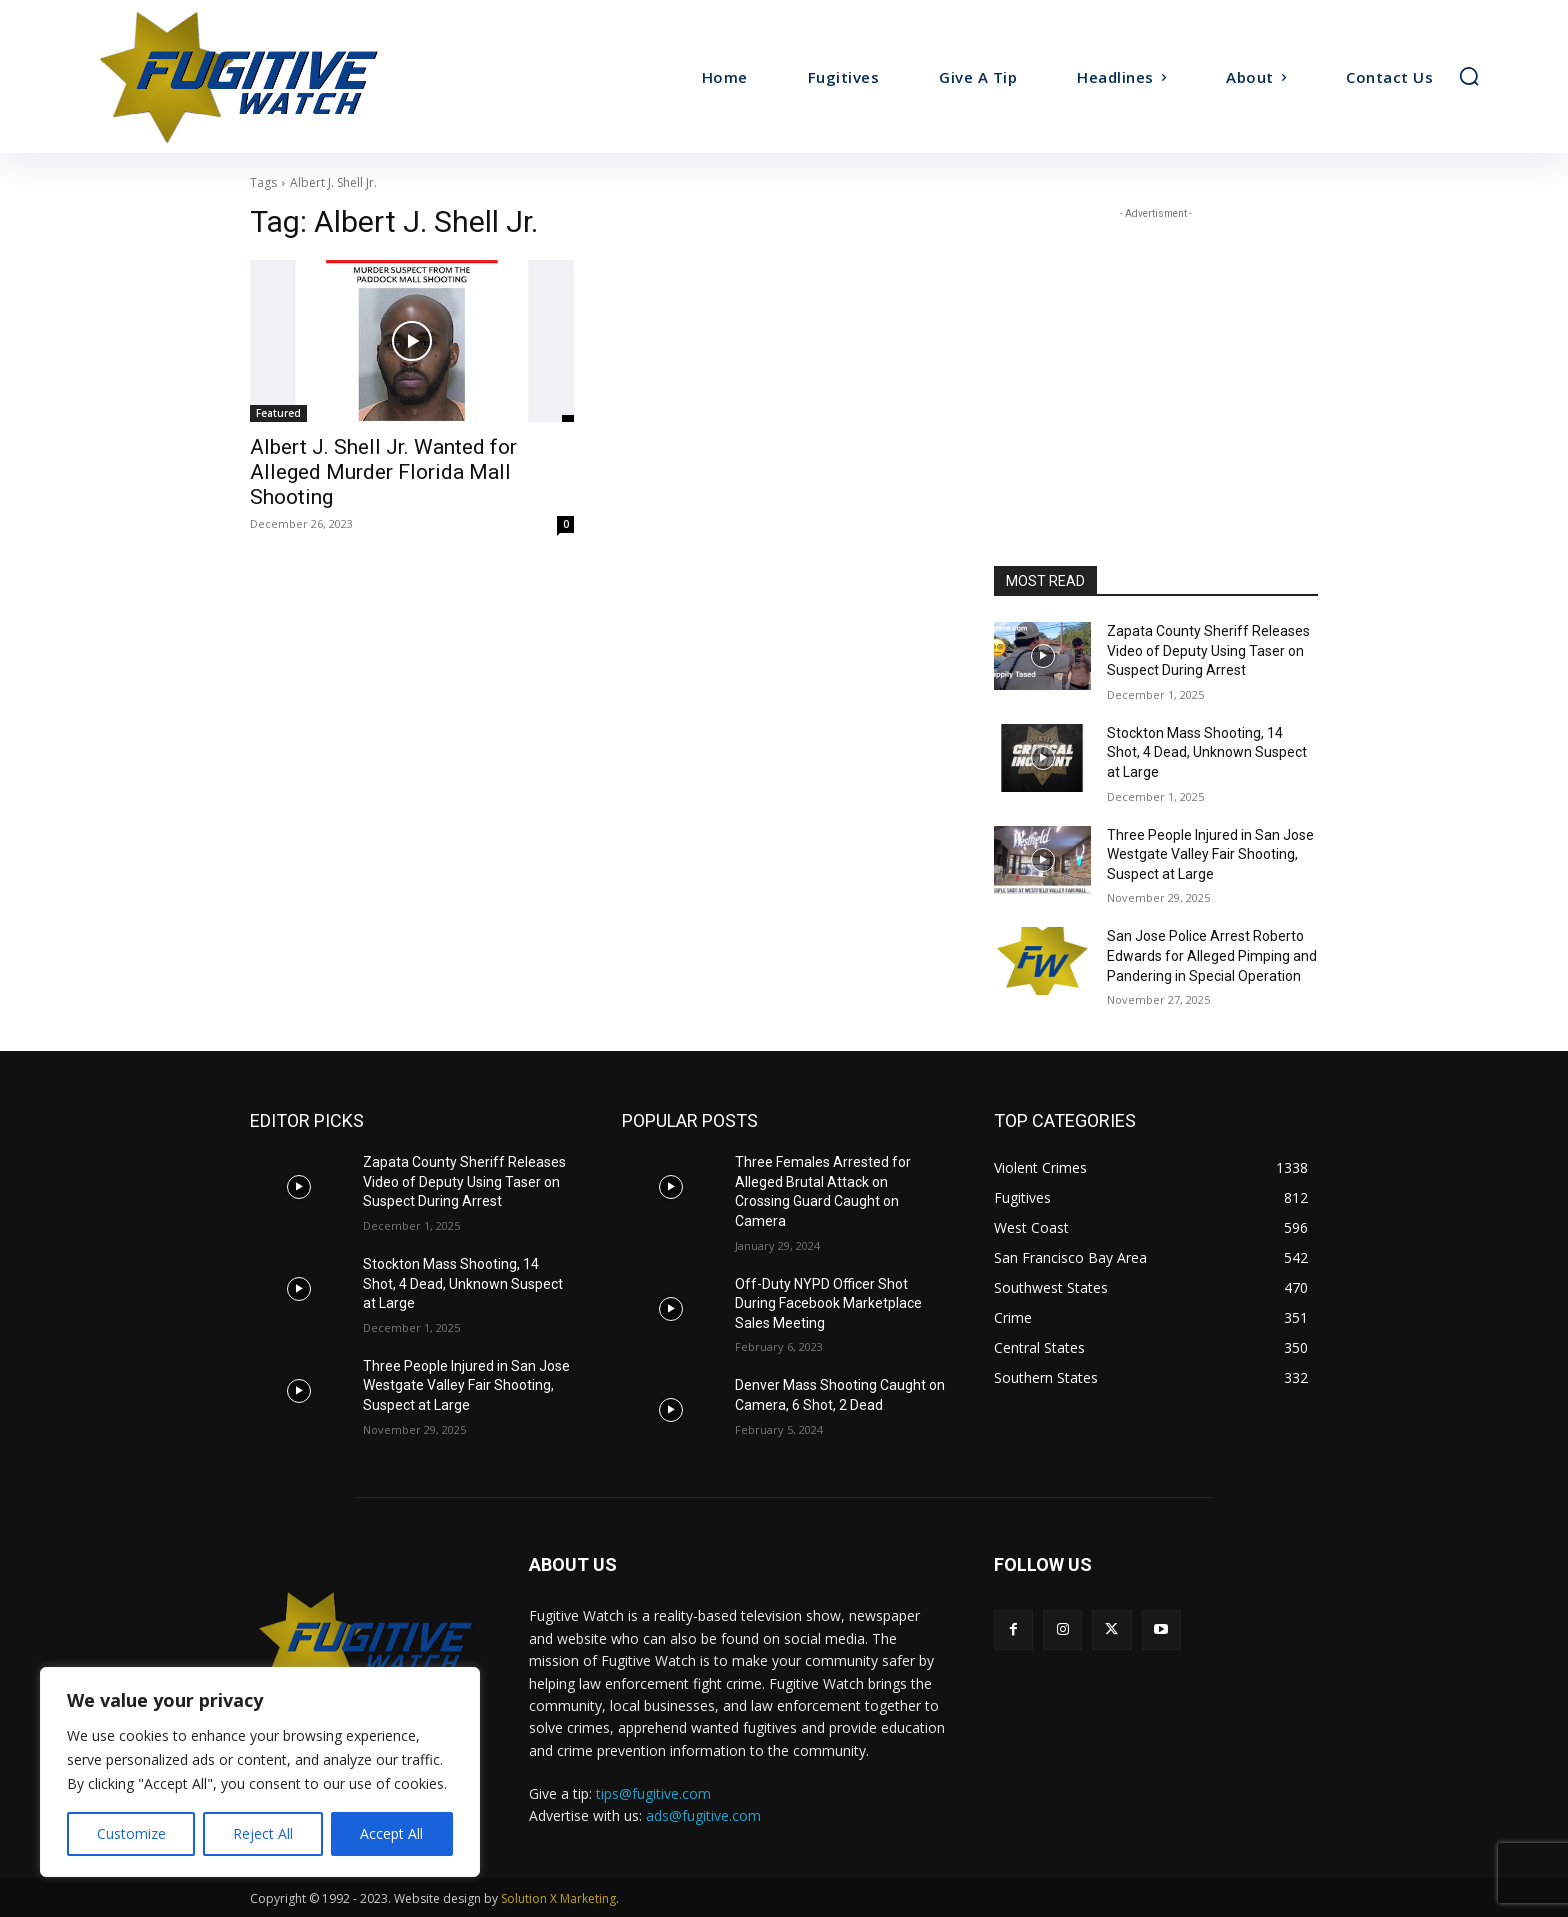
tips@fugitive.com (653, 1793)
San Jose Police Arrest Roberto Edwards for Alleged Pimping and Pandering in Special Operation (1212, 955)
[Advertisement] (1156, 349)
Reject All (263, 1833)
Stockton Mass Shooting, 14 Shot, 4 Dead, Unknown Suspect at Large (1207, 752)
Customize (131, 1833)
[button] (1469, 76)
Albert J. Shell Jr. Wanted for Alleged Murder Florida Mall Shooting (383, 472)
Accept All (391, 1833)
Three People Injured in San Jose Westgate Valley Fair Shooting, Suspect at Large (1210, 854)
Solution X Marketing (558, 1898)
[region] (260, 1772)
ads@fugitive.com (703, 1815)
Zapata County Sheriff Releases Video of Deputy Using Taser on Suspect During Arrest (1208, 650)
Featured (278, 413)
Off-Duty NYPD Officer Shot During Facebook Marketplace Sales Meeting (828, 1303)
